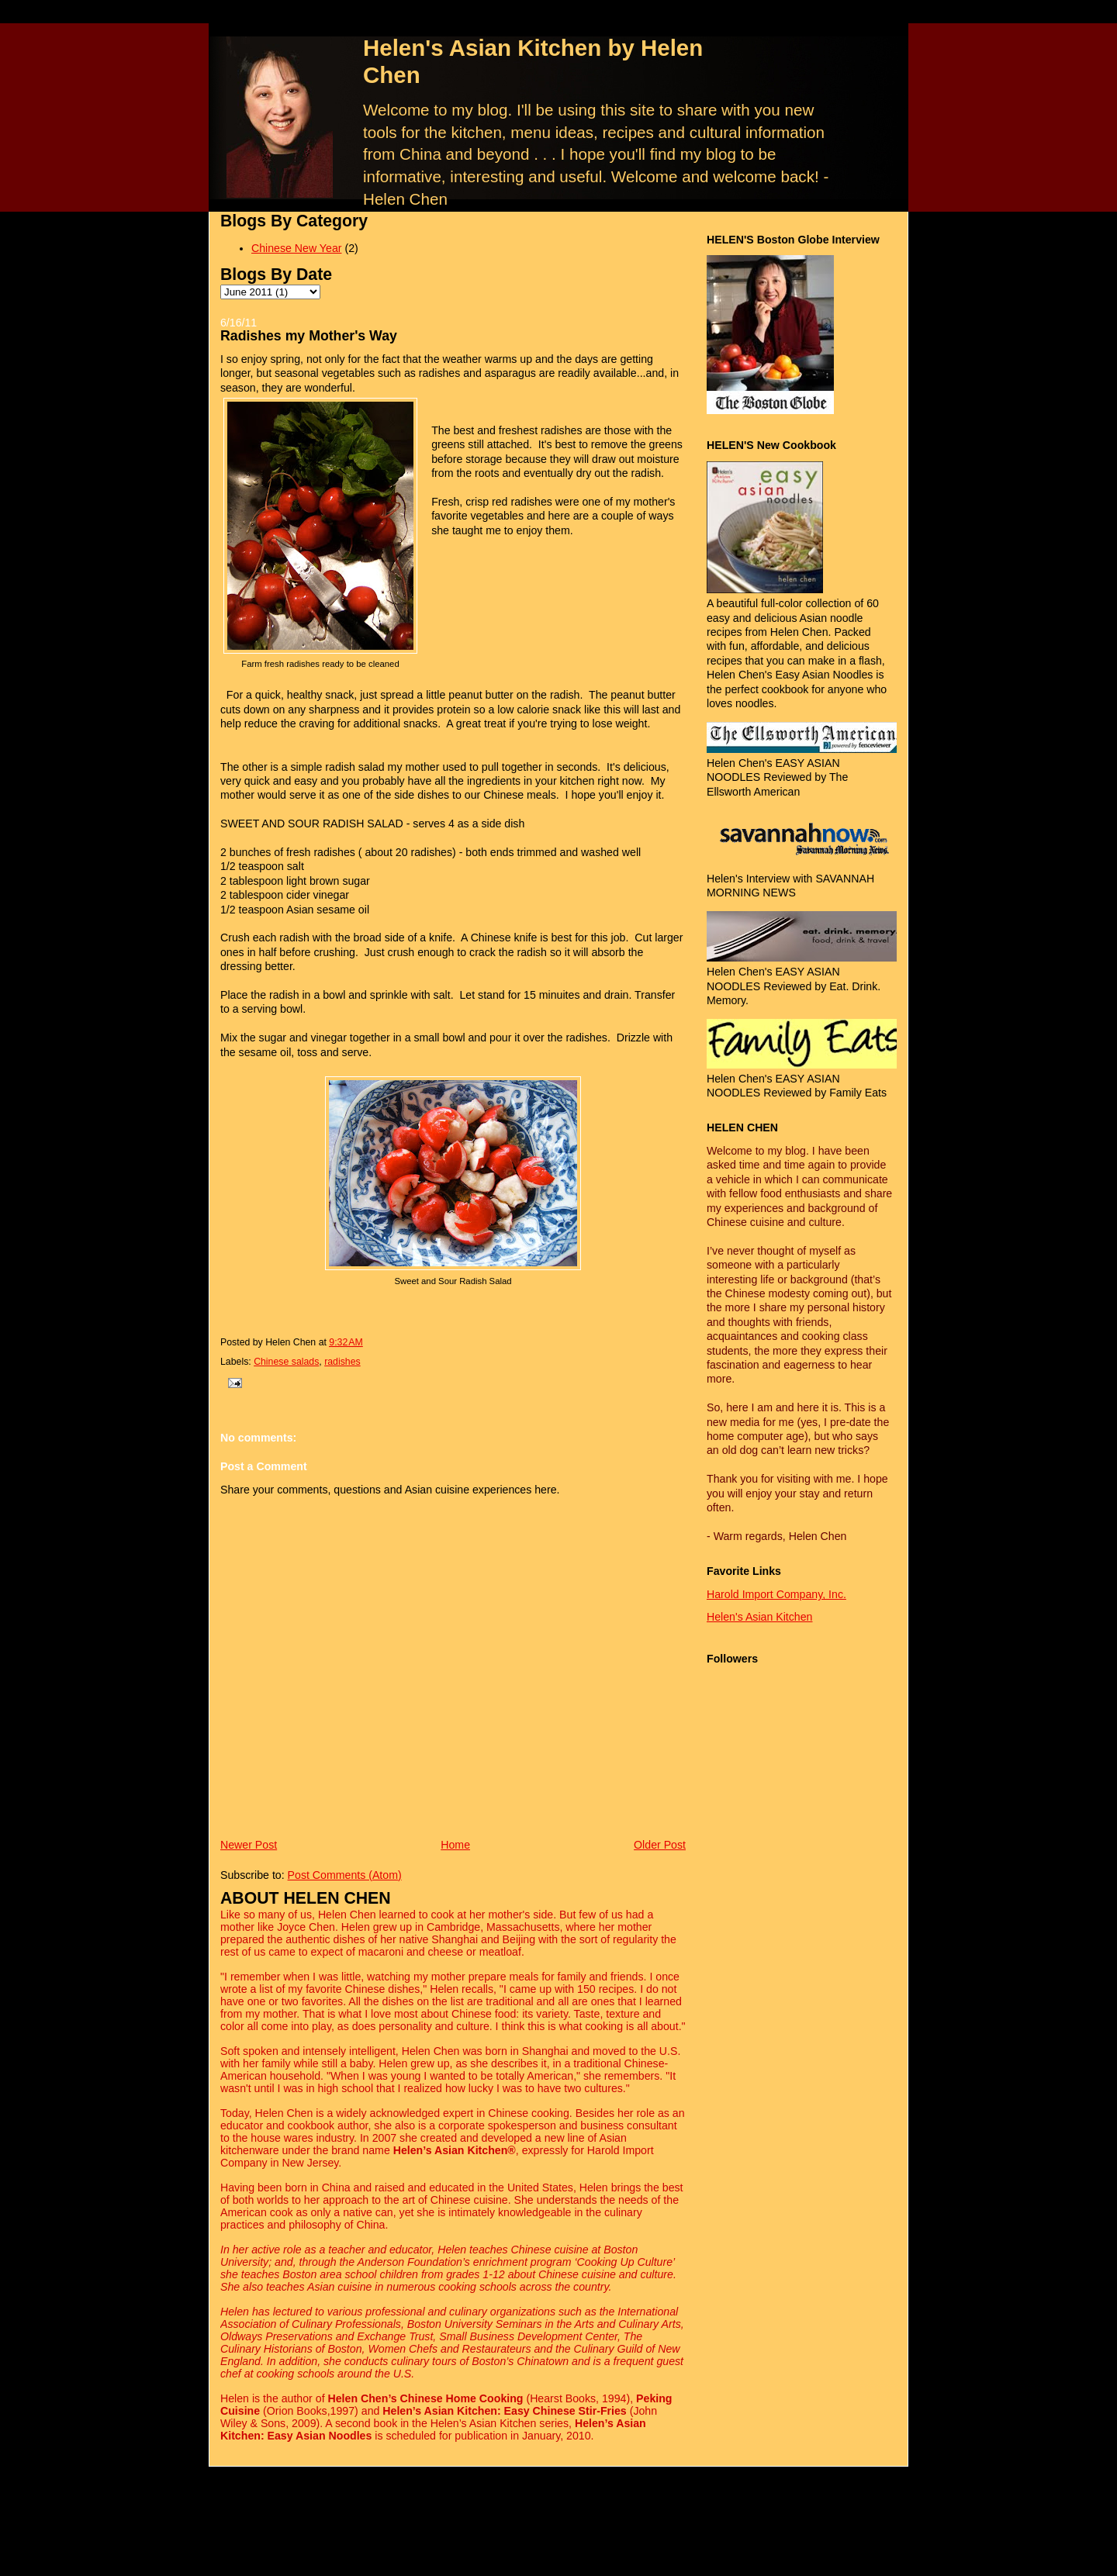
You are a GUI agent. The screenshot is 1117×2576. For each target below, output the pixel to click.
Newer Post (248, 1845)
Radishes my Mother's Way (308, 336)
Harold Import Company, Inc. (776, 1594)
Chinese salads (286, 1361)
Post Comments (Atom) (345, 1875)
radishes (342, 1361)
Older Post (660, 1845)
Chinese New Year (296, 248)
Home (455, 1845)
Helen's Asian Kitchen (759, 1617)
